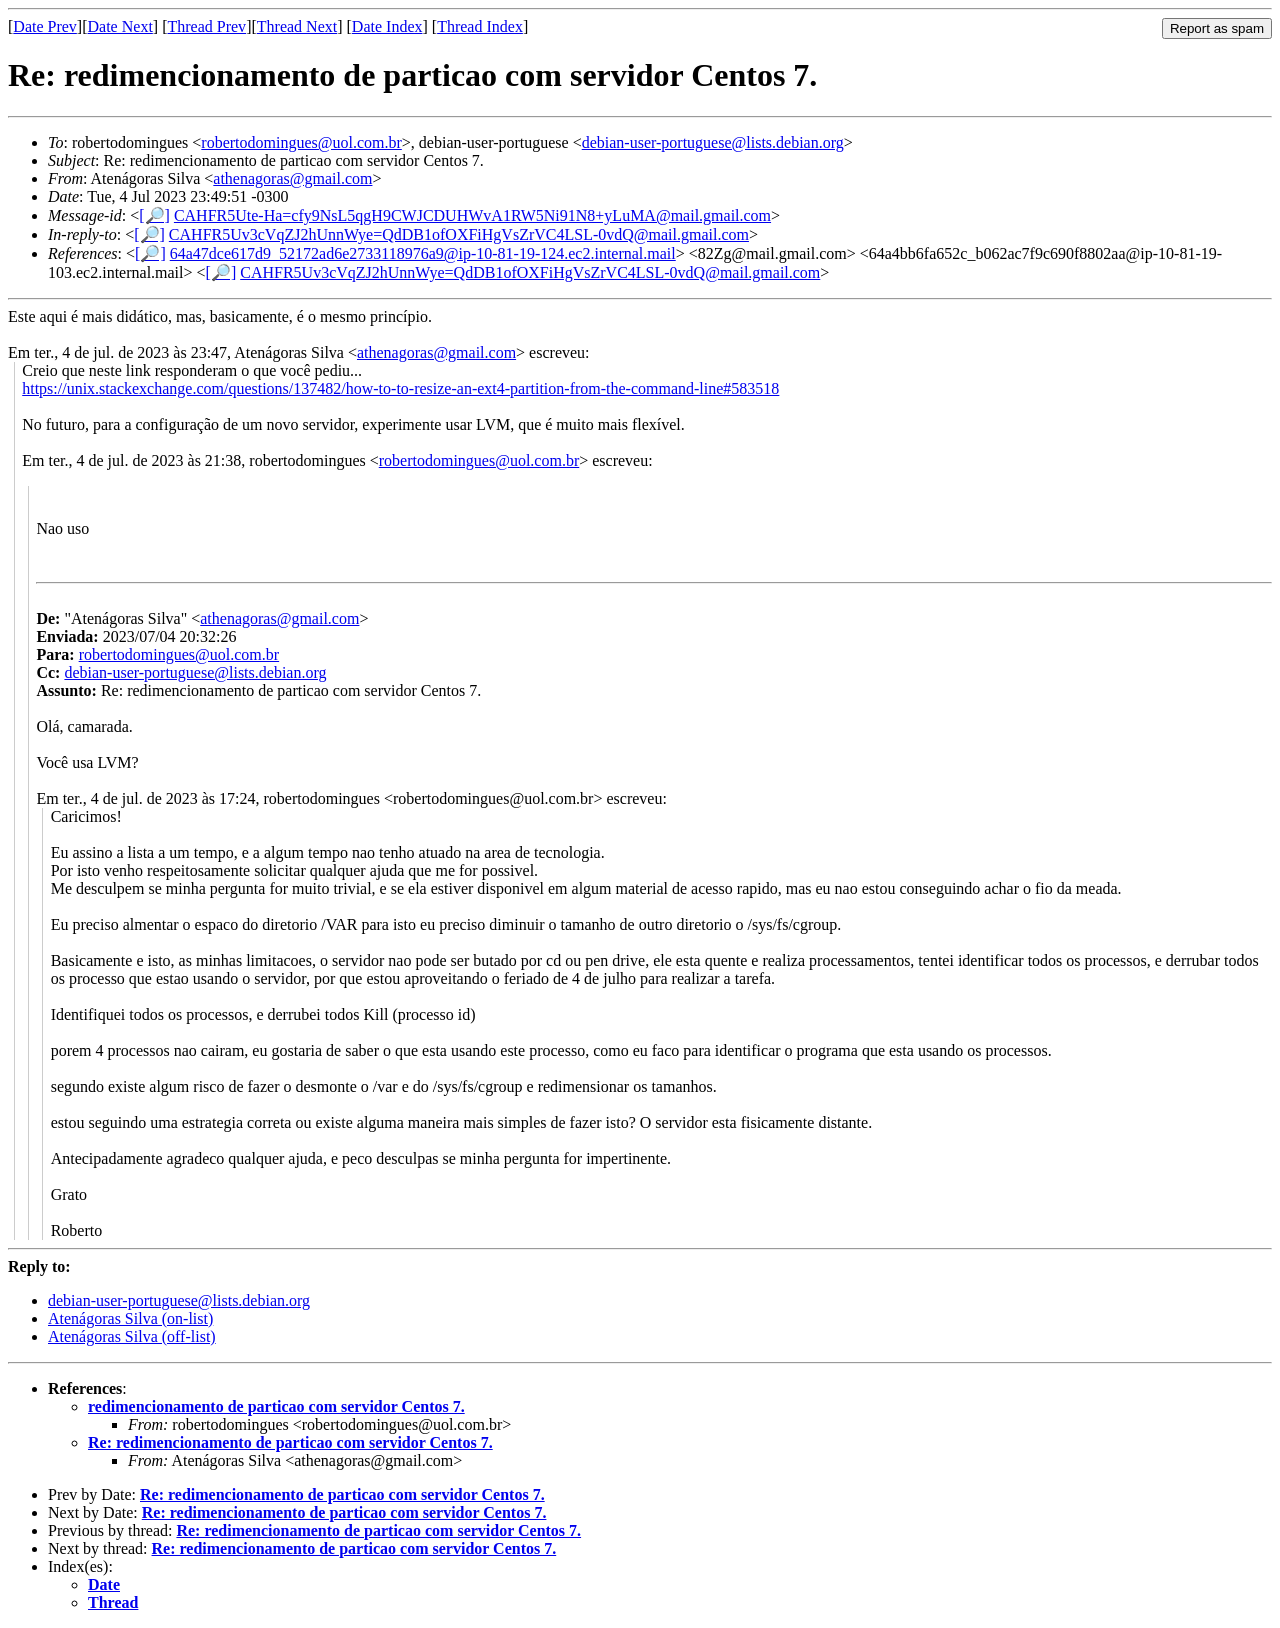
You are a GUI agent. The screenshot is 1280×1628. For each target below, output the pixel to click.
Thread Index (480, 26)
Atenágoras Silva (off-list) (132, 1336)
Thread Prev (206, 26)
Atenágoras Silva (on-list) (130, 1318)
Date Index (387, 26)
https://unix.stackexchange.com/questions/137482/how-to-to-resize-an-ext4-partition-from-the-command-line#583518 (400, 388)
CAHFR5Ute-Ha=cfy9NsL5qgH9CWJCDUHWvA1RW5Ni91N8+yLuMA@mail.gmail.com (472, 215)
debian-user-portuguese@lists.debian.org (713, 142)
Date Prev (45, 26)
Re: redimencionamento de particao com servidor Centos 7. (290, 1442)
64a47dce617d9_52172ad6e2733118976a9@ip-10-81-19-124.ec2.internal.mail (423, 253)
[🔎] (154, 215)
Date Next (120, 26)
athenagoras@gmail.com (292, 178)
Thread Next (297, 26)
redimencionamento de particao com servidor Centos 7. (276, 1406)
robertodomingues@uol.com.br (301, 142)
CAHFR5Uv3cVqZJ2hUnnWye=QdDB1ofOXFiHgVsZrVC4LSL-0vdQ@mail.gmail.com (459, 234)
